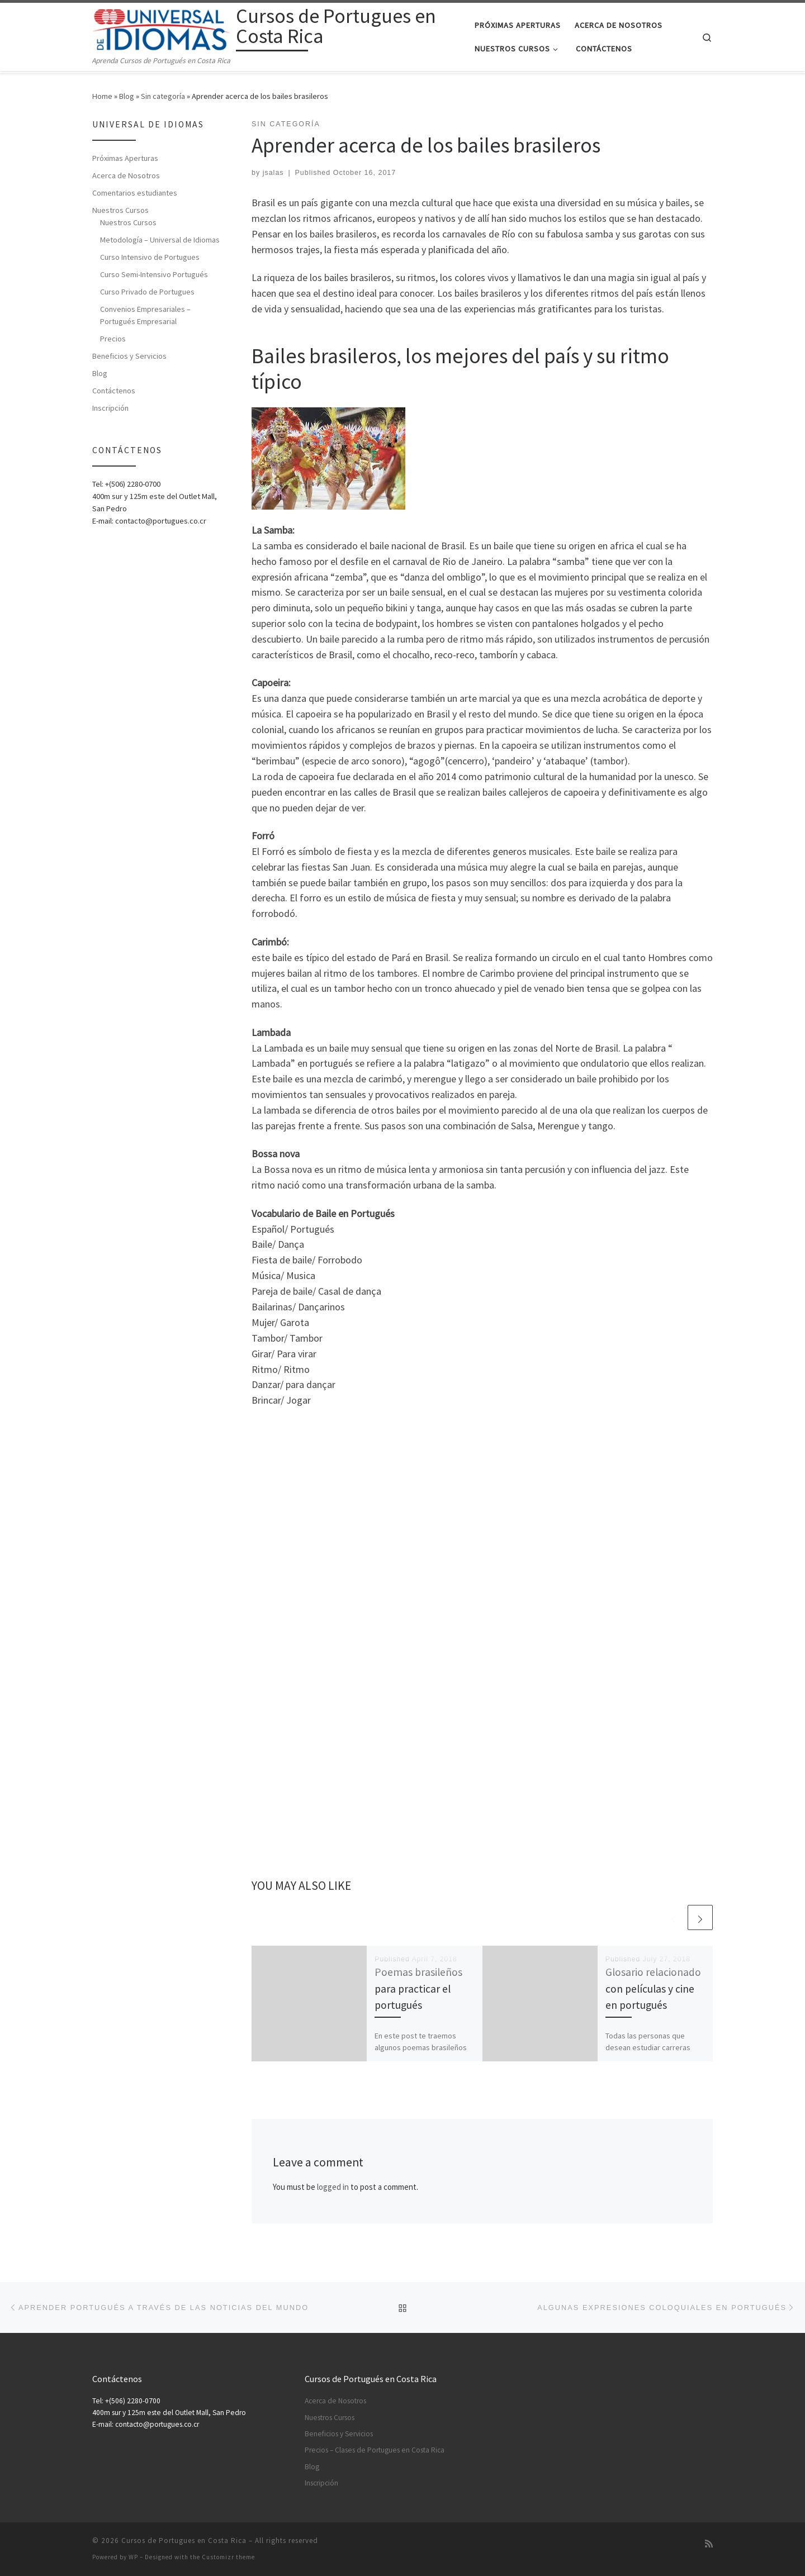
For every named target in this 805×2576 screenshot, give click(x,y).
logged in (333, 2186)
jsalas (273, 173)
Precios (113, 339)
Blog (126, 96)
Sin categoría (163, 96)
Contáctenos (113, 391)
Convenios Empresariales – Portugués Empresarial (145, 315)
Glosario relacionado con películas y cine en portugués (653, 1988)
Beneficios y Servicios (129, 356)
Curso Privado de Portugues (147, 292)
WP (133, 2557)
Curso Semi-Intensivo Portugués (154, 274)
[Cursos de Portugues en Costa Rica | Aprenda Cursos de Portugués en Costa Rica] (162, 28)
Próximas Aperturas (125, 158)
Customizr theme (228, 2557)
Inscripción (110, 408)
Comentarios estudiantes (134, 193)
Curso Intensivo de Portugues (150, 257)
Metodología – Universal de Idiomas (160, 240)
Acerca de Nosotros (126, 175)
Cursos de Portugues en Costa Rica (184, 2540)
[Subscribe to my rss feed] (709, 2544)
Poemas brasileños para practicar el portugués (418, 1988)
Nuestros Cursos (120, 210)
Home (102, 96)
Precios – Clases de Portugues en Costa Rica (374, 2450)
